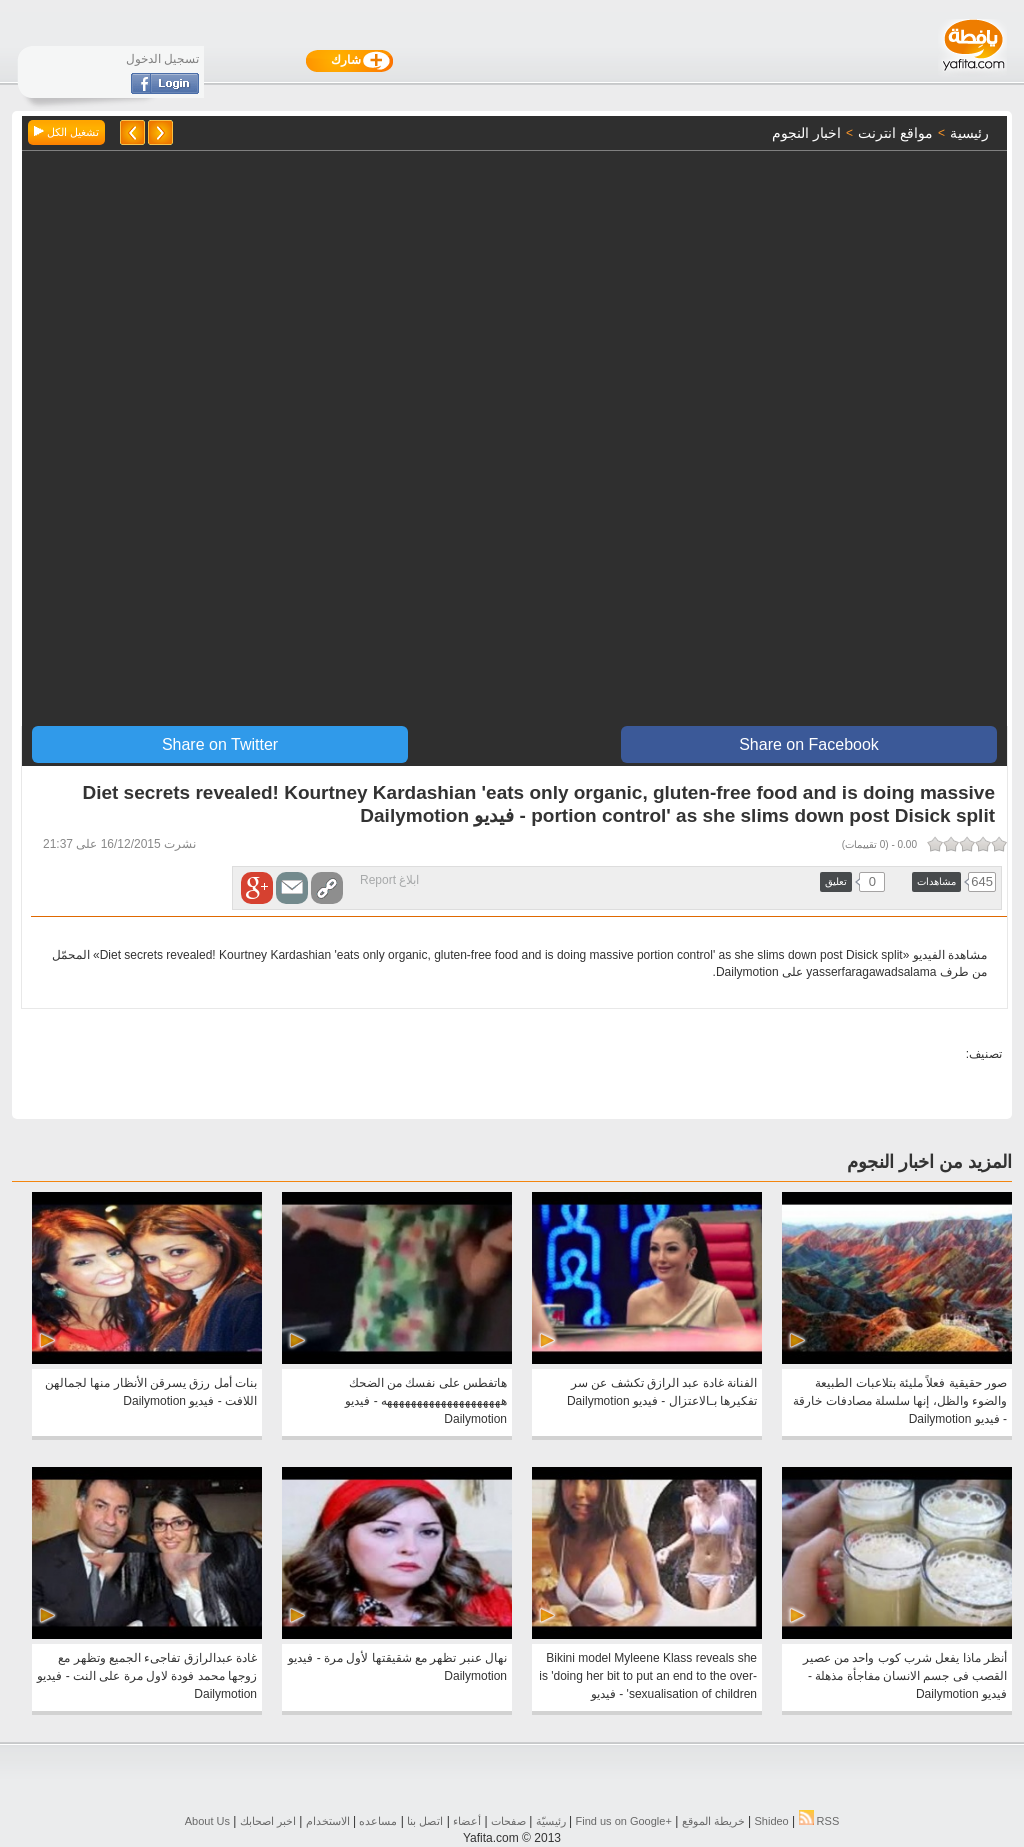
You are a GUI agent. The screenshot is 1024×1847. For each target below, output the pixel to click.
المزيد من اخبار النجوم (929, 1162)
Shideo (771, 1821)
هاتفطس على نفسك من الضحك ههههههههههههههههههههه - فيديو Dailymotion (426, 1401)
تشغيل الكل (66, 132)
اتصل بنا (425, 1821)
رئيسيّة (551, 1821)
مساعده (378, 1821)
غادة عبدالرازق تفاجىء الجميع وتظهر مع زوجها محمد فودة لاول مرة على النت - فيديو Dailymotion (147, 1676)
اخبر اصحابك (268, 1821)
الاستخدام (328, 1821)
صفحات (508, 1821)
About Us (207, 1821)
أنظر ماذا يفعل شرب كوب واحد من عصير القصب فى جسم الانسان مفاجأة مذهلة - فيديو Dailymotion (905, 1676)
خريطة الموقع (713, 1821)
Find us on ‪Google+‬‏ (624, 1821)
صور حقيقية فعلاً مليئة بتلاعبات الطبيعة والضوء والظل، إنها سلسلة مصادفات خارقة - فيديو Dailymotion (900, 1401)
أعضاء (467, 1821)
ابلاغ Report (389, 880)
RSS (819, 1821)
